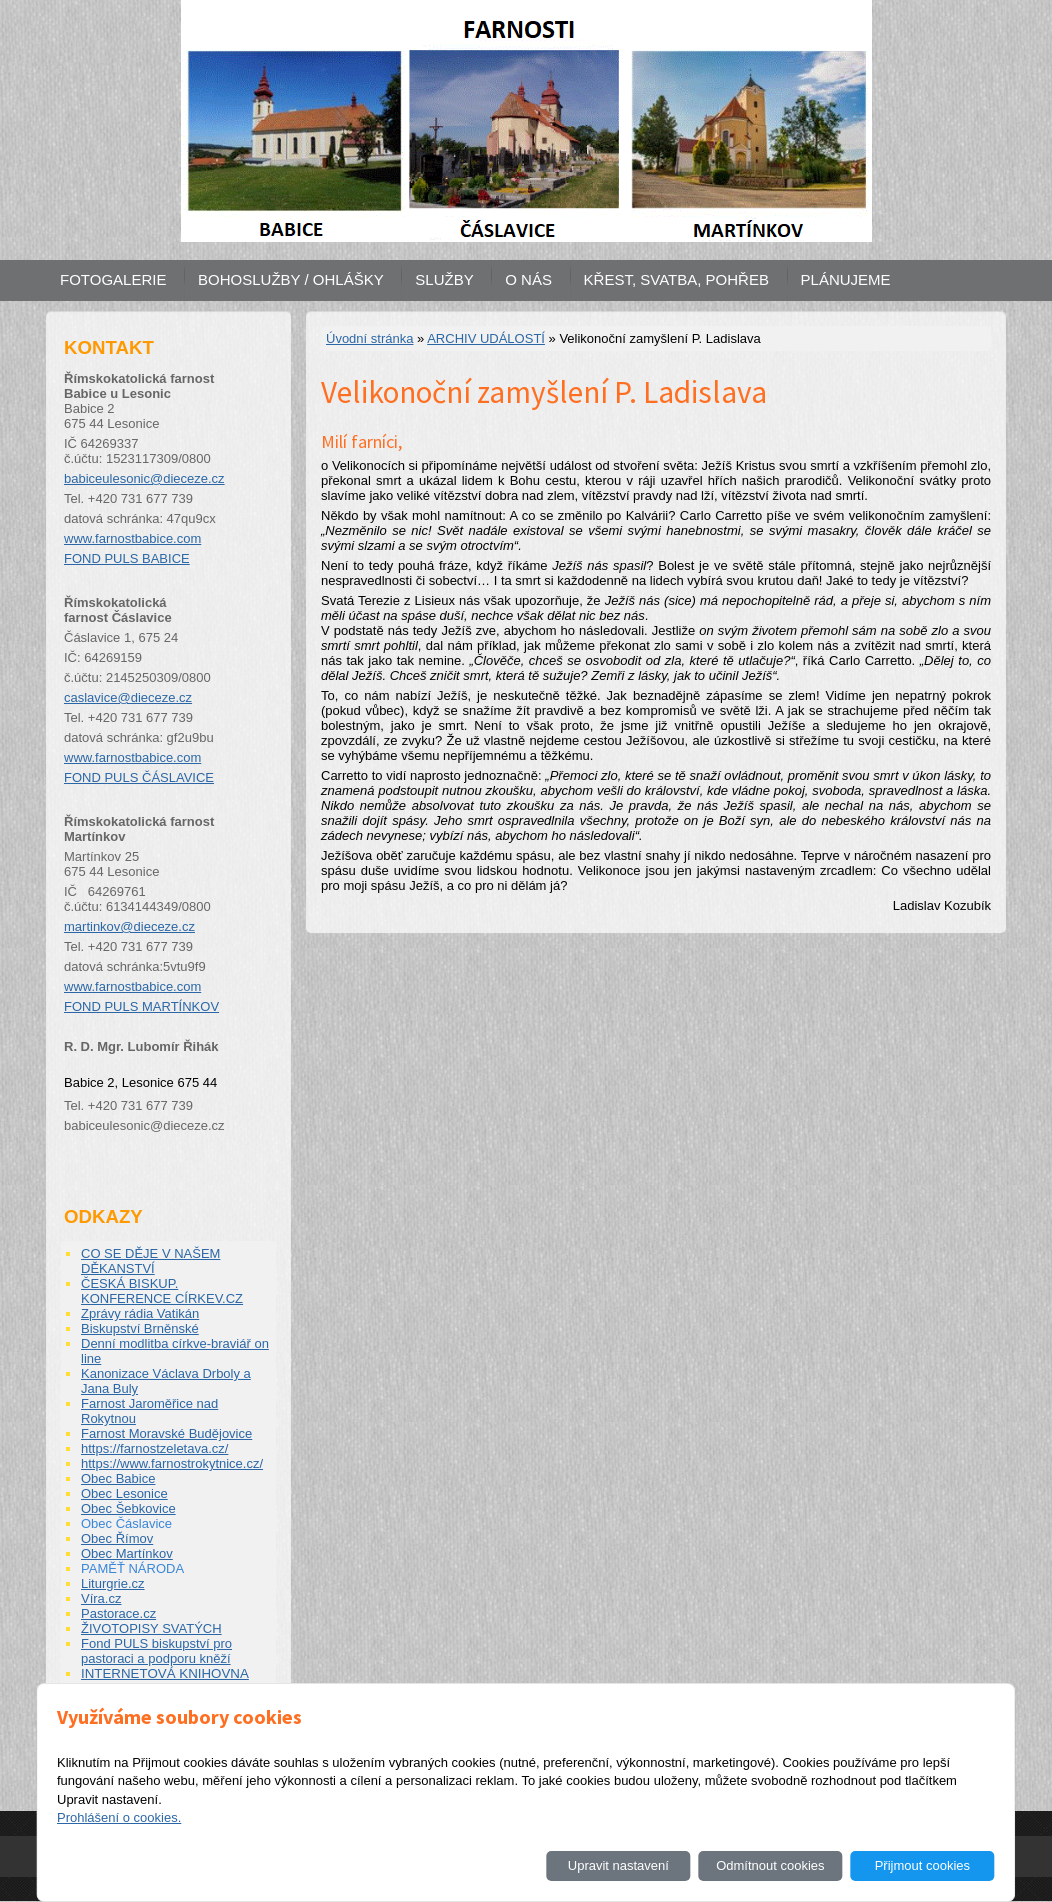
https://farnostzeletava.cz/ (154, 1448)
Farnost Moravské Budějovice (166, 1433)
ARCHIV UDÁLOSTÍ (486, 338)
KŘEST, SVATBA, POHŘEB (676, 279)
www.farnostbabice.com (132, 538)
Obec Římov (117, 1538)
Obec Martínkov (127, 1553)
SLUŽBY (444, 279)
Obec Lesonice (124, 1493)
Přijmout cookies (922, 1865)
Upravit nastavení (618, 1865)
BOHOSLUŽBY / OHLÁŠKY (291, 279)
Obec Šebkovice (128, 1508)
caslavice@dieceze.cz (128, 697)
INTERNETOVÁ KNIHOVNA (165, 1673)
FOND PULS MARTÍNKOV (141, 1006)
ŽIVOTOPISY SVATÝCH (151, 1628)
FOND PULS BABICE (127, 558)
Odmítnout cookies (770, 1865)
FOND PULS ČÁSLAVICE (139, 777)
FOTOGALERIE (113, 279)
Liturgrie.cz (113, 1583)
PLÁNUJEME (846, 279)
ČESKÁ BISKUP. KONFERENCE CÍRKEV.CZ (162, 1291)
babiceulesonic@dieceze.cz (144, 478)
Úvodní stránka (369, 338)
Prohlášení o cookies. (119, 1817)
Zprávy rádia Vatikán (140, 1313)
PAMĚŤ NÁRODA (132, 1568)
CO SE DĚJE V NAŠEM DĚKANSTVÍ (150, 1261)
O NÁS (528, 279)
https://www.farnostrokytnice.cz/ (172, 1463)
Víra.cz (101, 1598)
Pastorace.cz (118, 1613)
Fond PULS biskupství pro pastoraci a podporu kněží (156, 1651)
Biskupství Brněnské (140, 1328)
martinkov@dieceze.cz (129, 926)
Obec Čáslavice (126, 1523)
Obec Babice (118, 1478)
